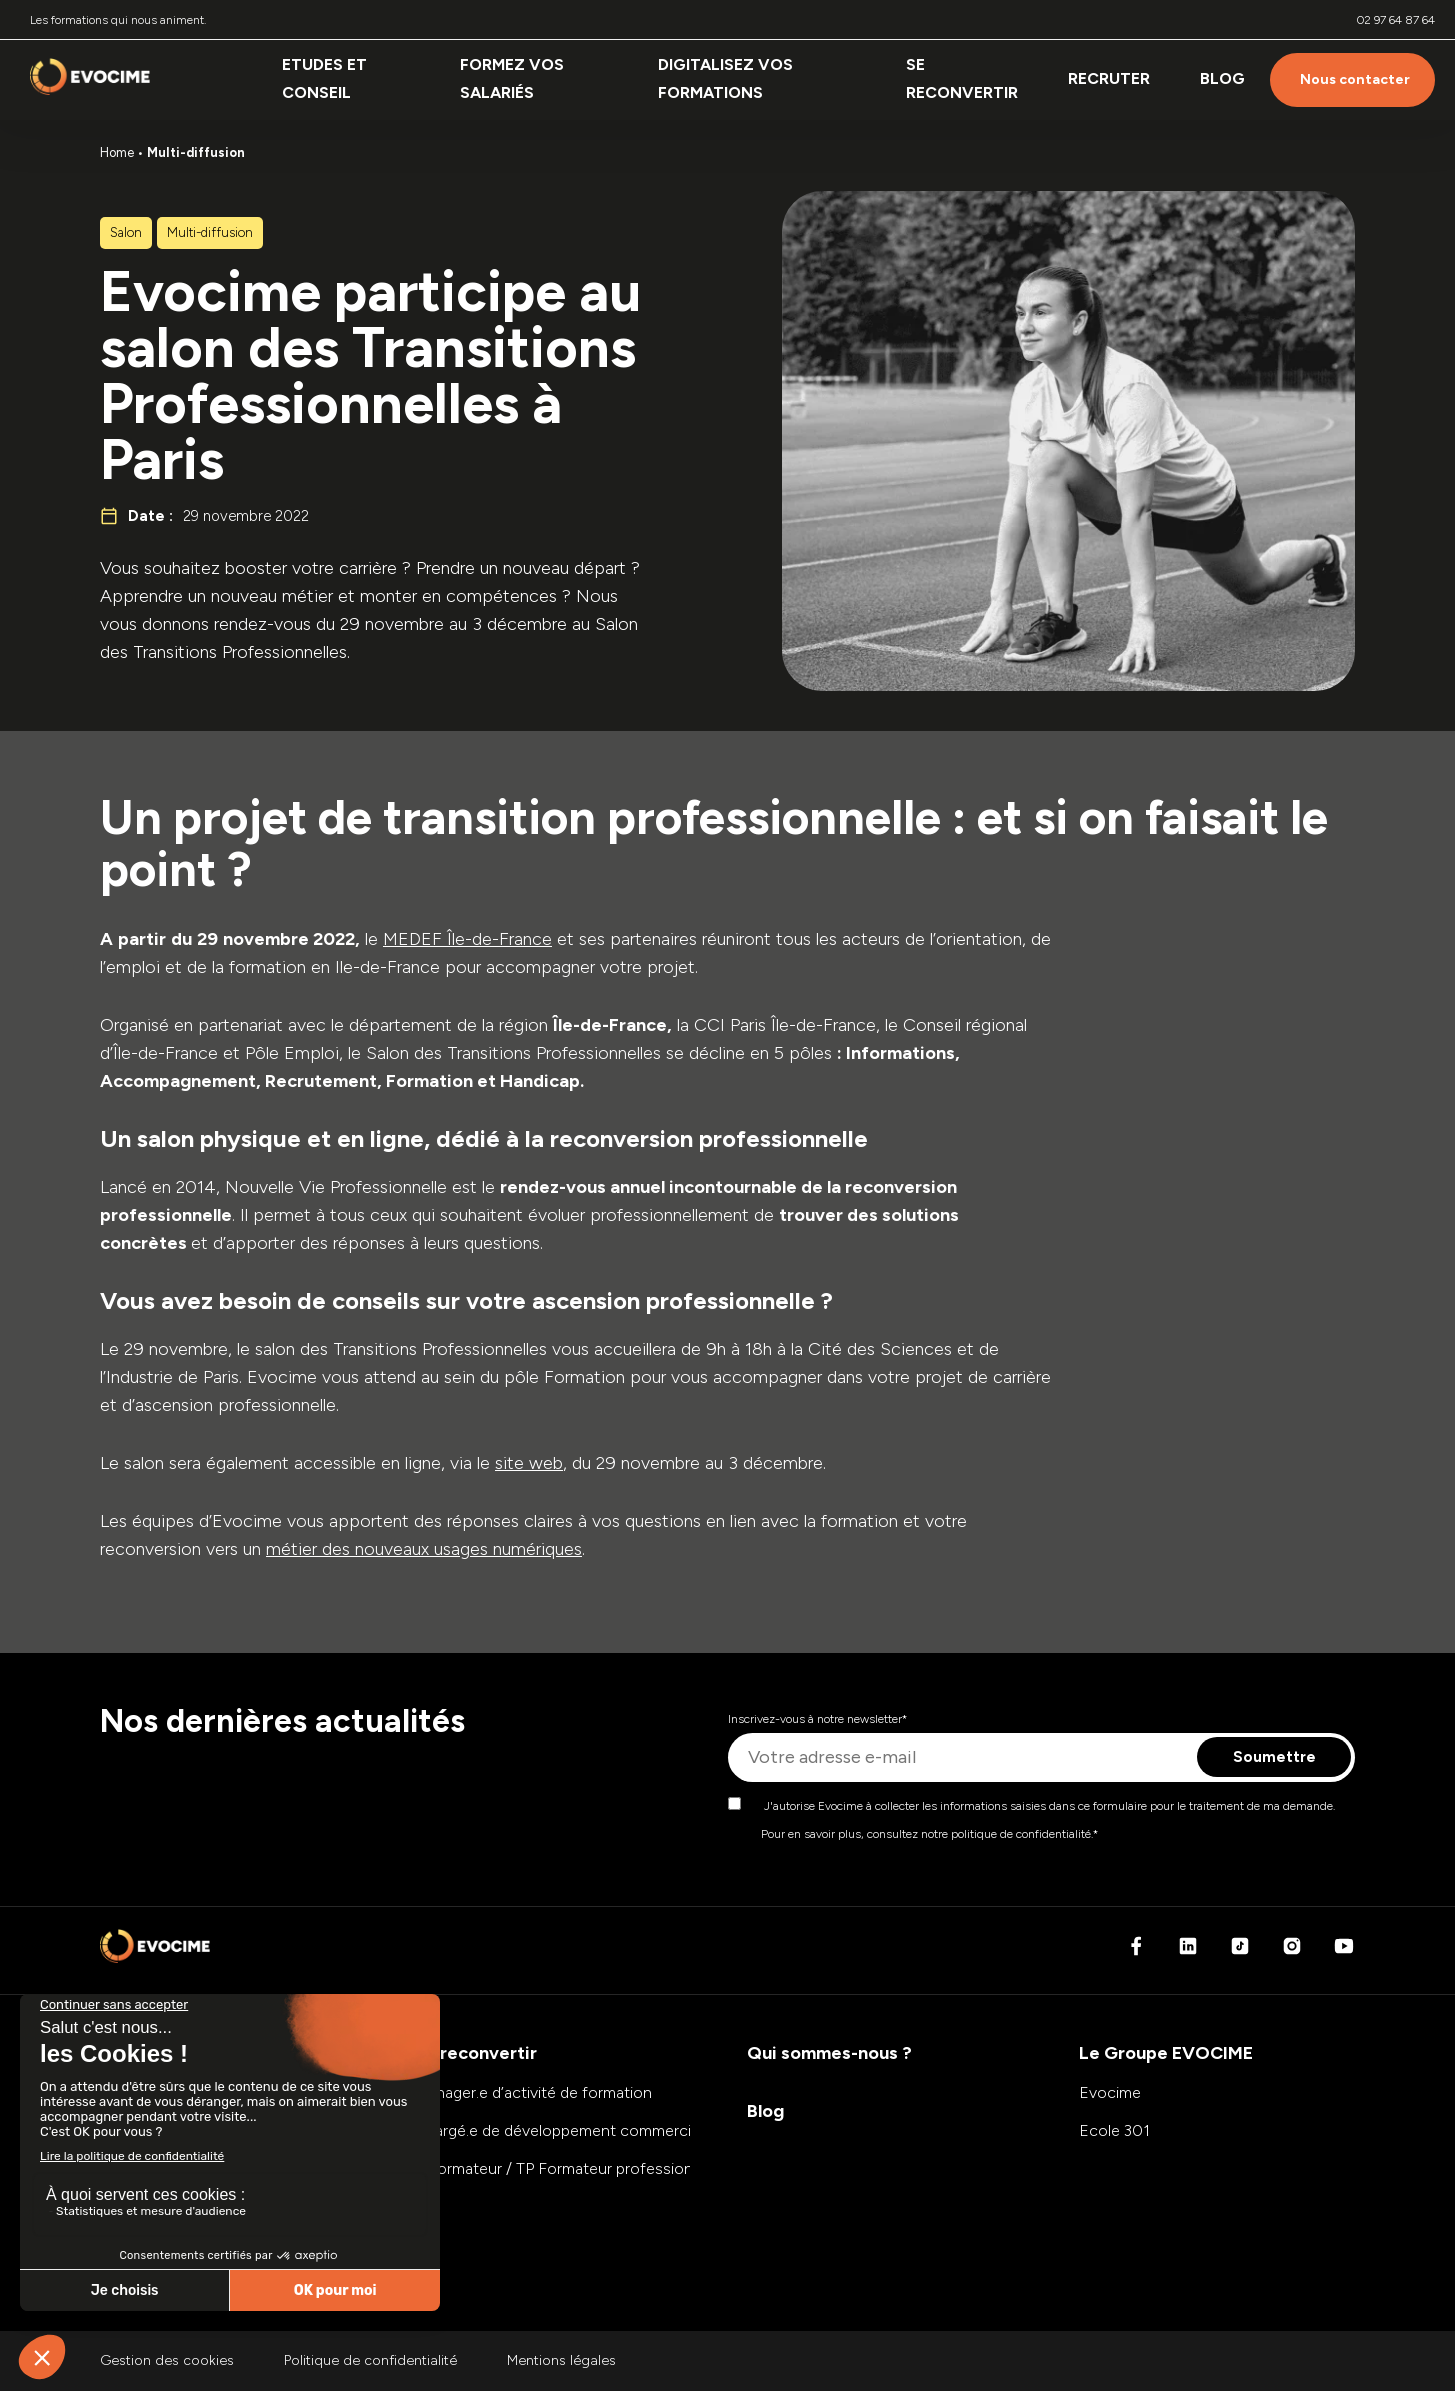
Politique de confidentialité (370, 2360)
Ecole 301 (1114, 2130)
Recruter (1109, 78)
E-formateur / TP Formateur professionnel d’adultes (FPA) (619, 2168)
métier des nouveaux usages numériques (424, 1549)
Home (117, 152)
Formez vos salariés (512, 78)
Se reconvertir (962, 78)
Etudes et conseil (324, 78)
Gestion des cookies (167, 2360)
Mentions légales (561, 2360)
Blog (1222, 78)
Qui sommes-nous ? (829, 2053)
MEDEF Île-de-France (467, 939)
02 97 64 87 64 (1396, 20)
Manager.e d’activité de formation (533, 2092)
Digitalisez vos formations (725, 78)
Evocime (1110, 2092)
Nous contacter (1355, 79)
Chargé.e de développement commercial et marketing (604, 2130)
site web (529, 1463)
